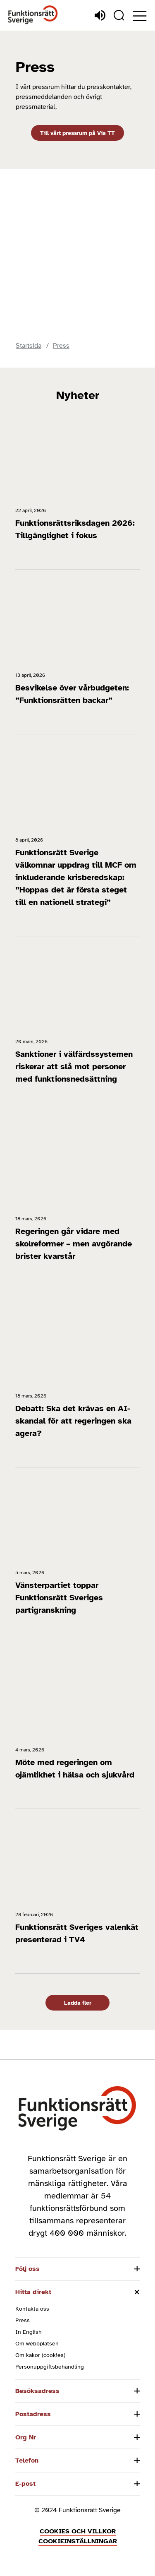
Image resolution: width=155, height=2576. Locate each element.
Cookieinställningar (77, 2541)
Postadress (33, 2414)
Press (22, 2320)
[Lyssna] (100, 15)
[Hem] (33, 15)
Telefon (26, 2460)
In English (28, 2331)
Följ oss (27, 2269)
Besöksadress (37, 2391)
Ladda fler (77, 2002)
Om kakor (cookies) (40, 2355)
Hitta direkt (33, 2292)
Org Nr (25, 2437)
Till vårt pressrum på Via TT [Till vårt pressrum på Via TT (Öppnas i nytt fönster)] (77, 133)
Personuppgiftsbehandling (49, 2366)
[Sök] (119, 15)
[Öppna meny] (140, 16)
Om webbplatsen (37, 2343)
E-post (25, 2484)
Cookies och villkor (78, 2531)
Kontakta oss (32, 2308)
